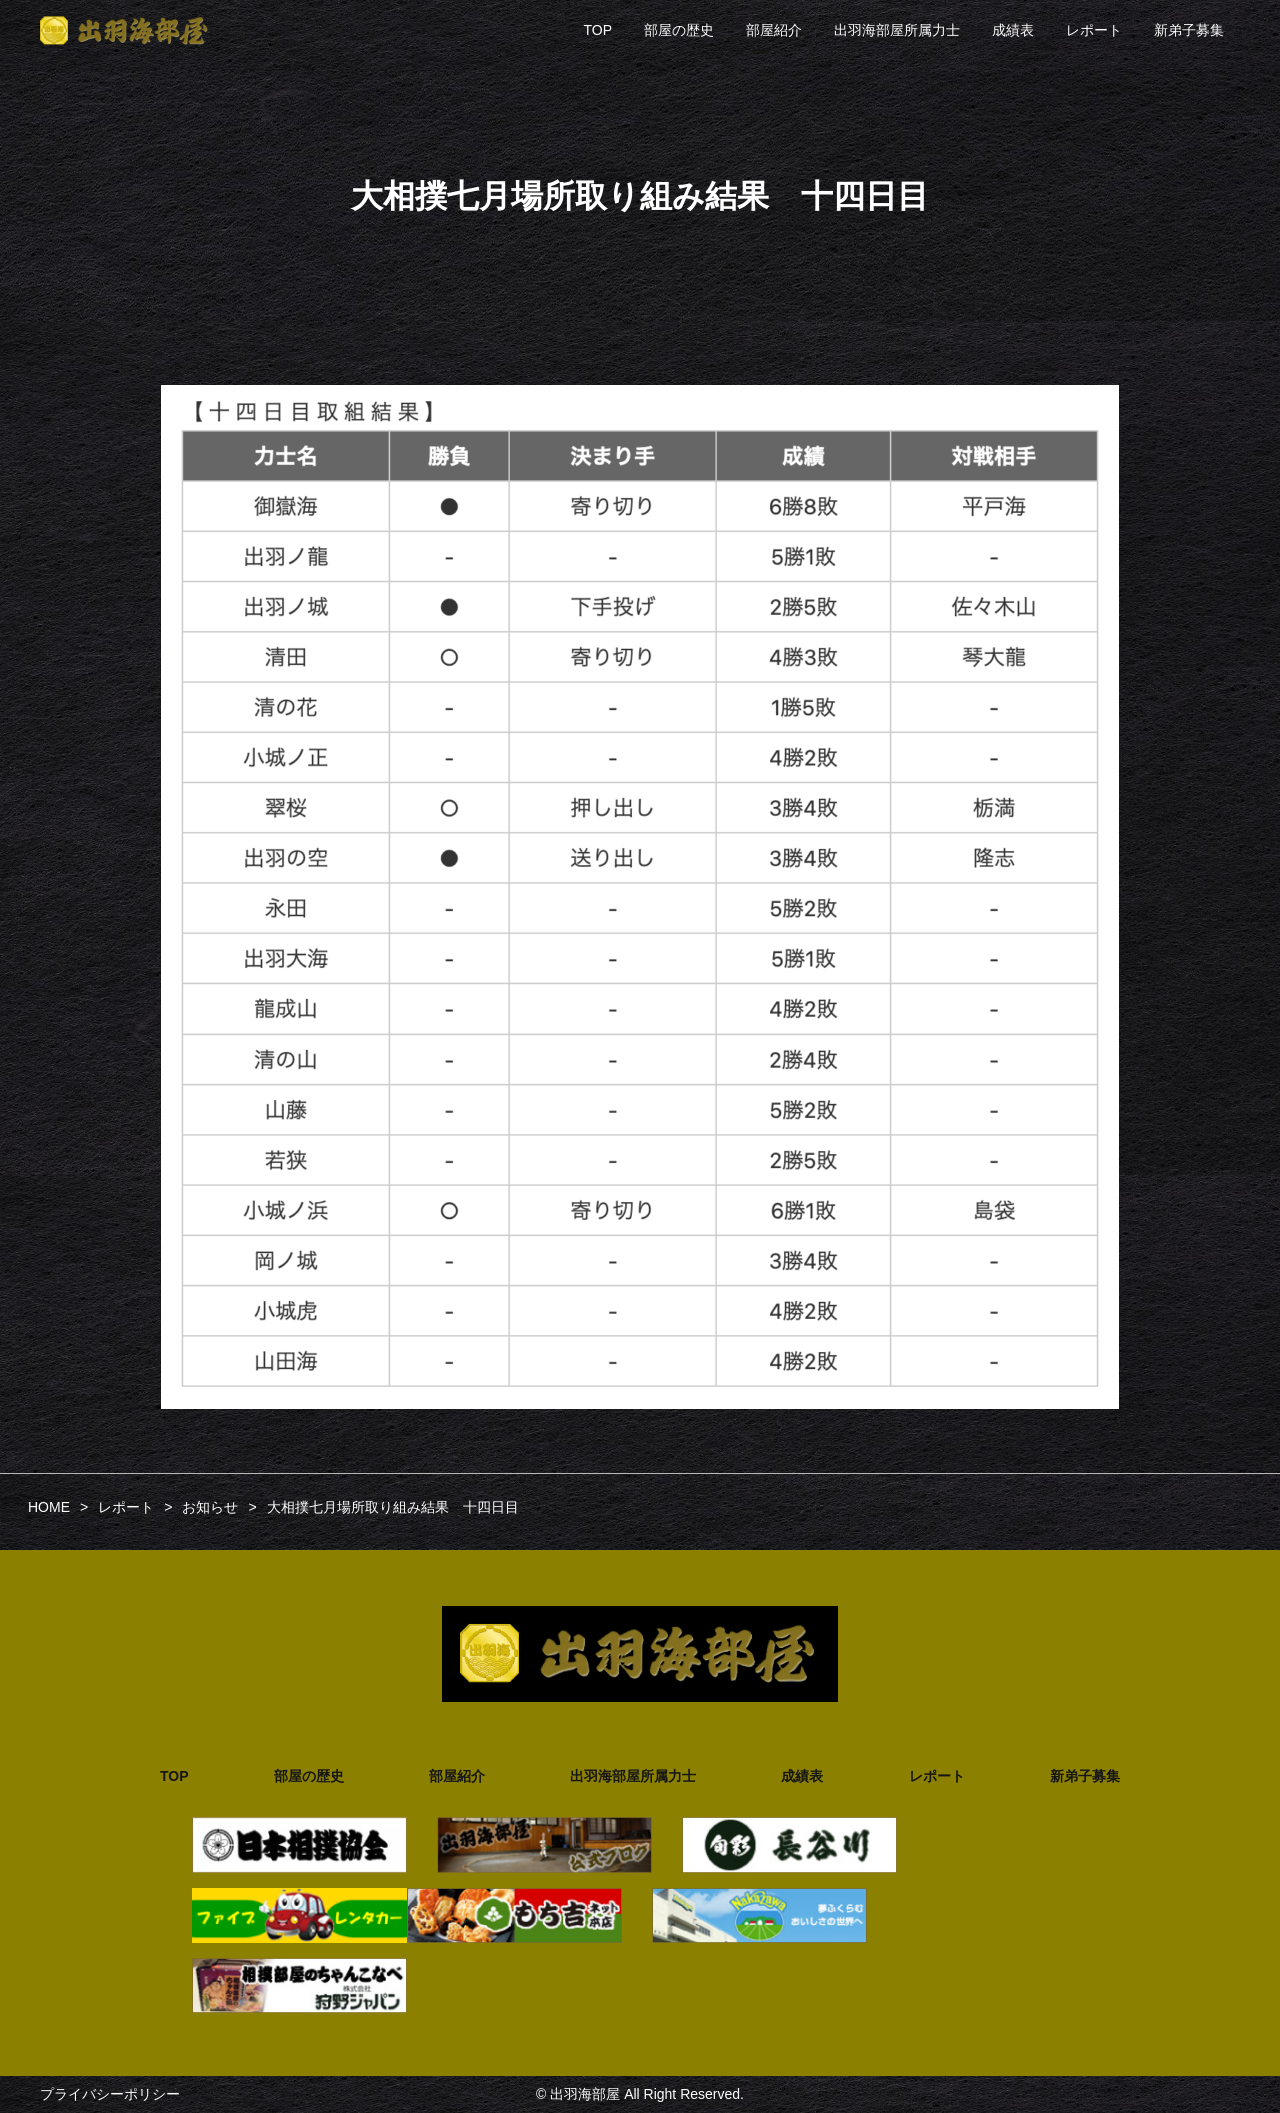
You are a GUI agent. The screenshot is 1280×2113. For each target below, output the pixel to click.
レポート (1094, 30)
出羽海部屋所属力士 (897, 30)
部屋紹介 (774, 30)
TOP (597, 30)
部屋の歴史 (679, 30)
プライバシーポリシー (110, 2094)
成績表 (1013, 30)
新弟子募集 (1189, 30)
